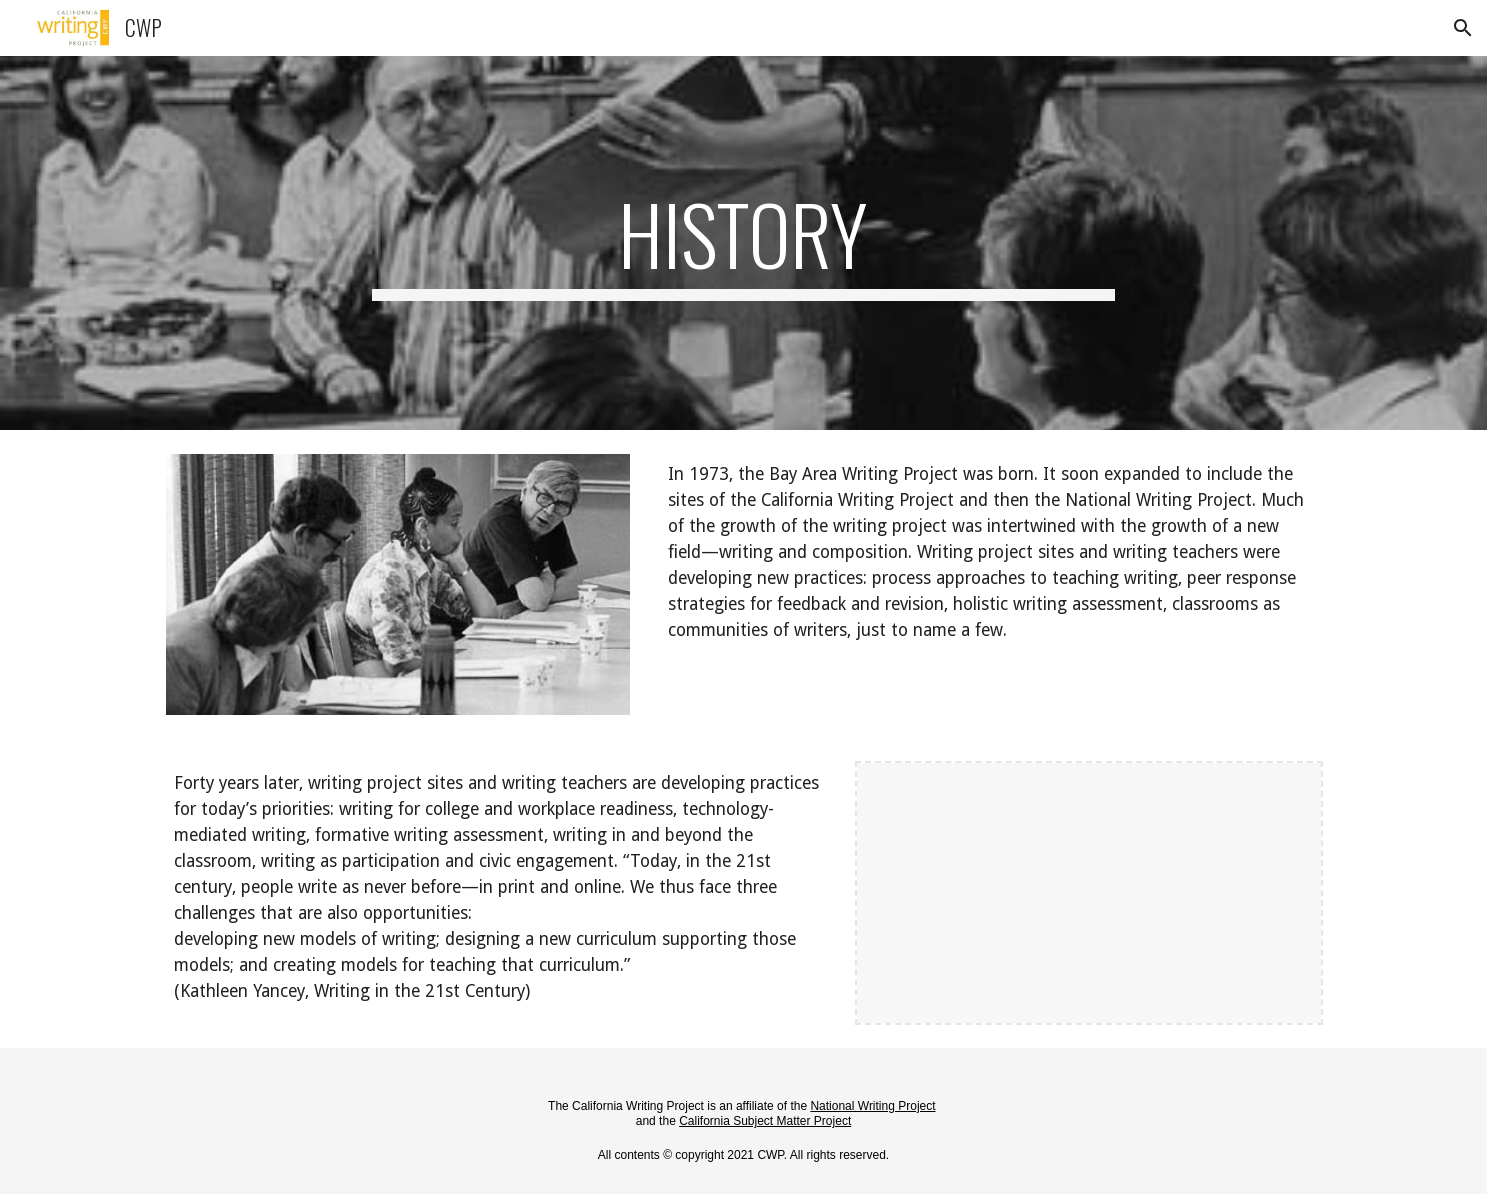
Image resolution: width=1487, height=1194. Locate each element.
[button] (1463, 28)
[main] (744, 243)
